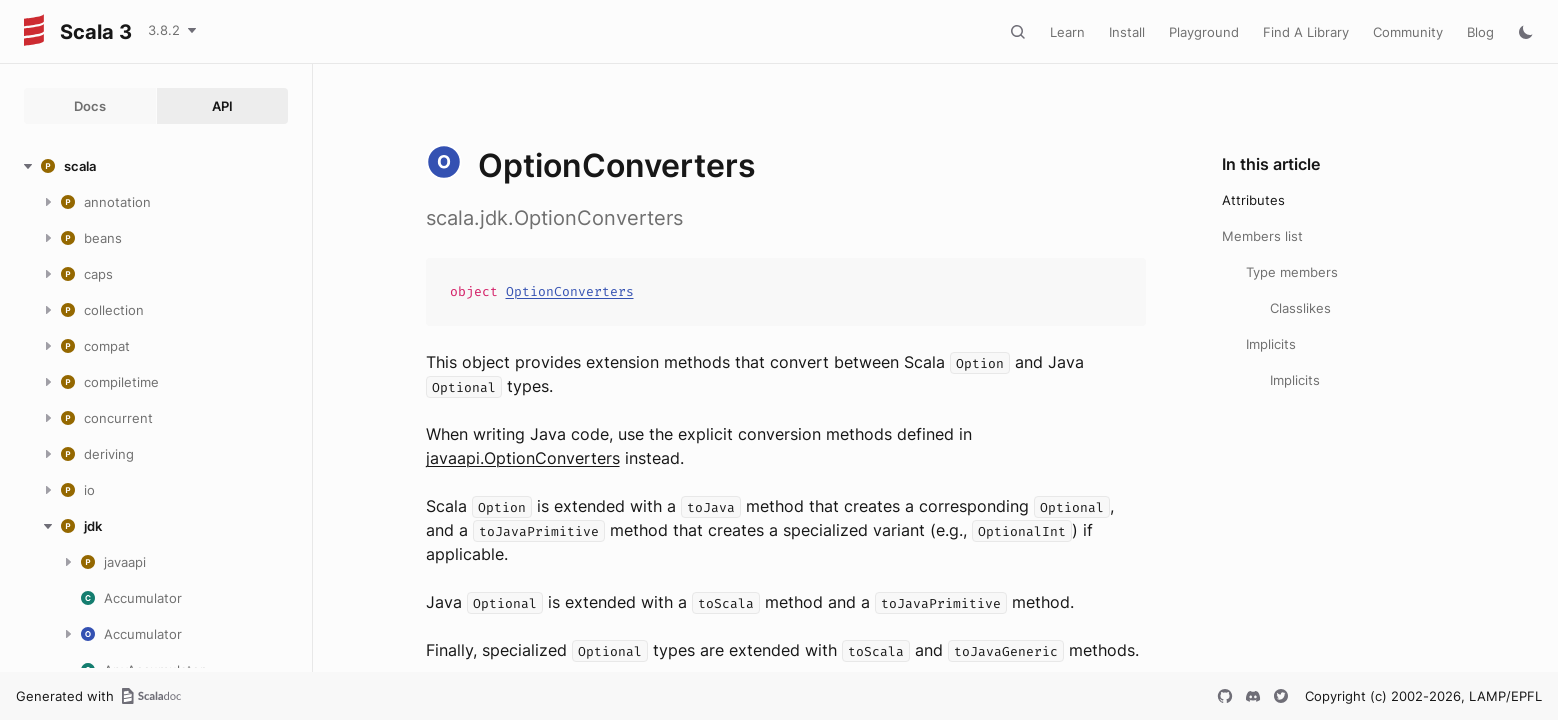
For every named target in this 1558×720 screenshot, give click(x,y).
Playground (1204, 32)
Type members (1292, 272)
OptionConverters (570, 291)
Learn (1067, 32)
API (222, 106)
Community (1408, 32)
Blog (1480, 32)
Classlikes (1300, 308)
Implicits (1271, 344)
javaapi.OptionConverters (523, 458)
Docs (90, 106)
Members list (1262, 236)
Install (1127, 32)
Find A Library (1306, 32)
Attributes (1253, 200)
